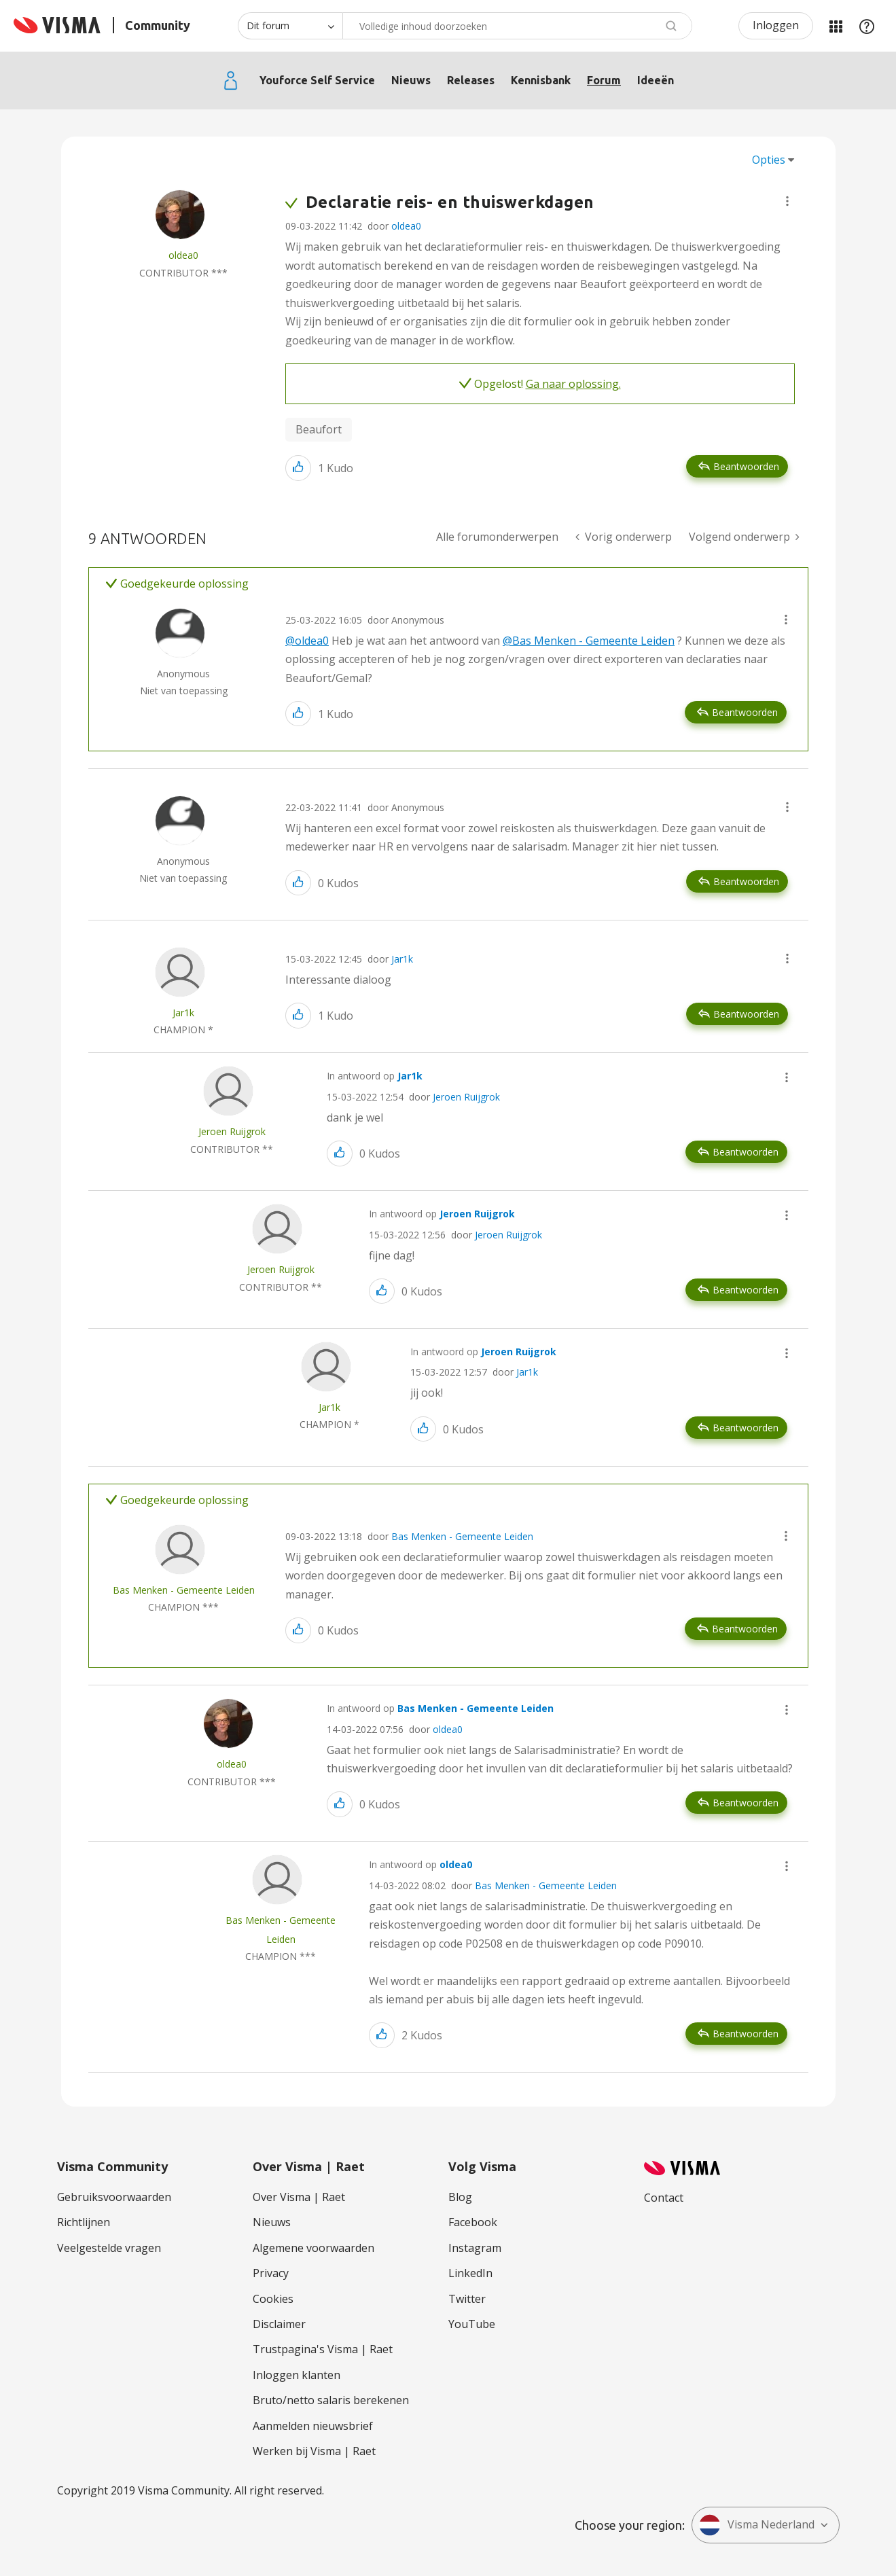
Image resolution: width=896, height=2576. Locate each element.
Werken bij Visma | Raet (314, 2451)
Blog (460, 2196)
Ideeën (655, 80)
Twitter (467, 2298)
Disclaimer (279, 2323)
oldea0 (406, 225)
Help (866, 25)
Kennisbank (541, 80)
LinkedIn (470, 2273)
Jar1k (402, 958)
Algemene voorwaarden (313, 2247)
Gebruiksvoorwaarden (114, 2196)
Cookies (273, 2298)
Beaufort (318, 429)
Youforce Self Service (317, 80)
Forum (604, 80)
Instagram (474, 2247)
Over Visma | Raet (299, 2196)
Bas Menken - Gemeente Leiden (462, 1536)
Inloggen (776, 25)
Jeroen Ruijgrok (466, 1096)
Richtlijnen (83, 2222)
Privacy (271, 2273)
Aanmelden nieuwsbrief (313, 2425)
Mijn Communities (835, 25)
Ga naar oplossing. (573, 383)
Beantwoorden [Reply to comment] (745, 712)
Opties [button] (768, 159)
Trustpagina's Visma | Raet (323, 2349)
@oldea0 (307, 640)
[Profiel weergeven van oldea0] (183, 255)
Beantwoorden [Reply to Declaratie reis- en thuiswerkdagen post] (746, 466)
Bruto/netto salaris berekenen (331, 2400)
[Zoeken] (517, 25)
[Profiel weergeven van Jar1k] (183, 1012)
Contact (663, 2197)
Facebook (472, 2222)
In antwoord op (375, 1075)
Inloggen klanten (296, 2374)
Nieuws (411, 80)
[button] (787, 201)
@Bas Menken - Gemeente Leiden (589, 640)
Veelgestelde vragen (109, 2247)
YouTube (471, 2323)
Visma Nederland (756, 2525)
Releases (471, 80)
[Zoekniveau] (290, 25)
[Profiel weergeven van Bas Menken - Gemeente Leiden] (184, 1590)
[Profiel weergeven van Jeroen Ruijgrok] (232, 1131)
